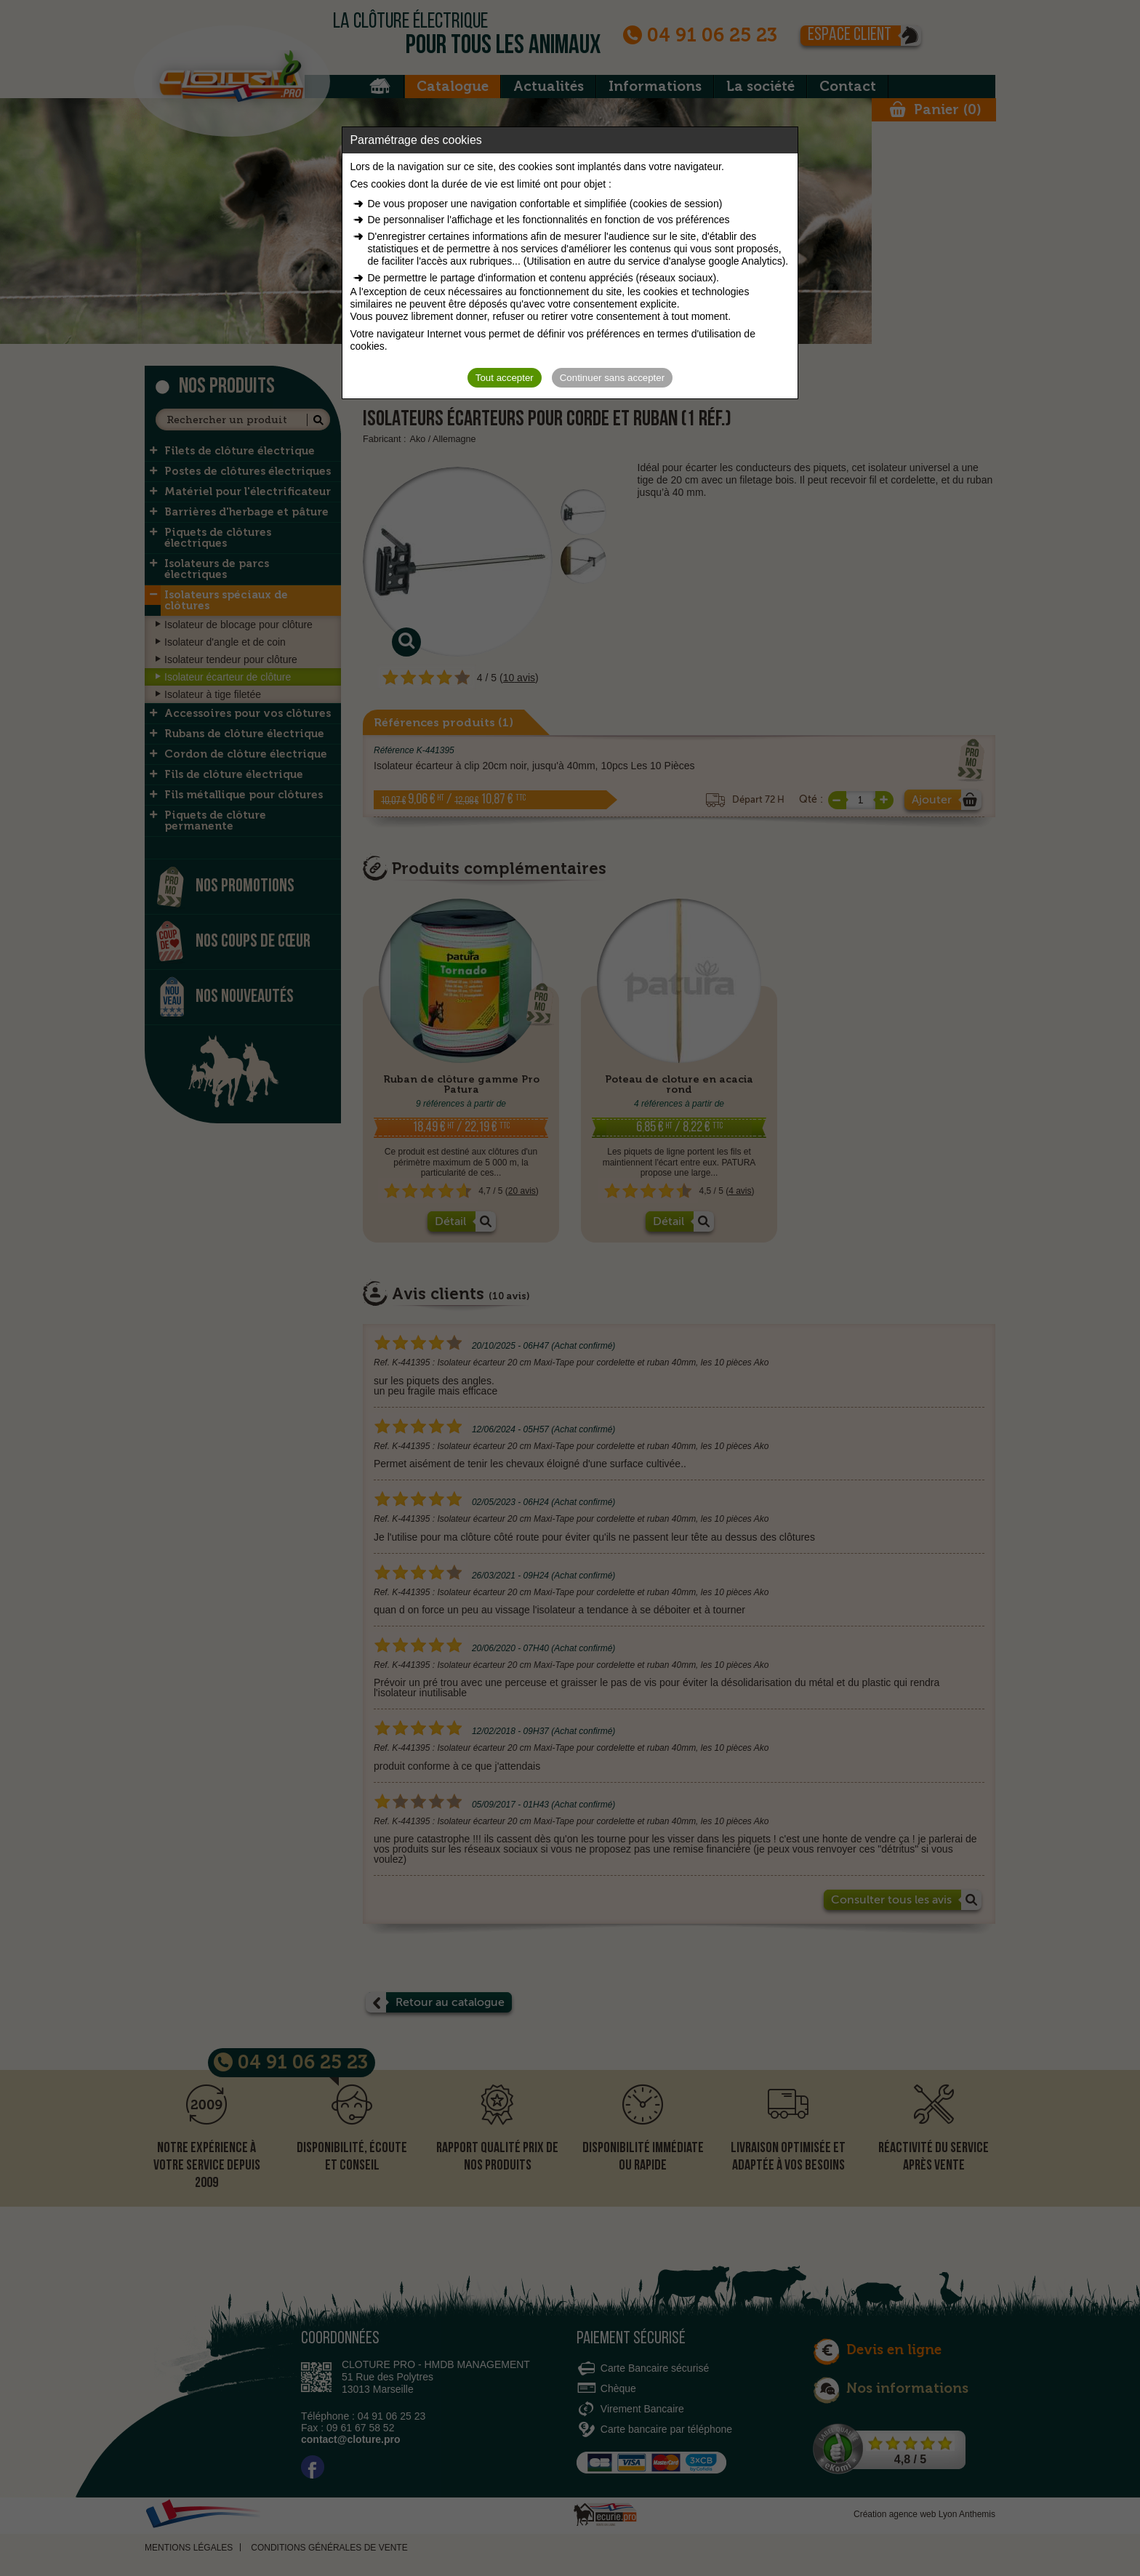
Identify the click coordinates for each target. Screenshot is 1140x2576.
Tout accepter (504, 377)
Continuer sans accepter (612, 377)
